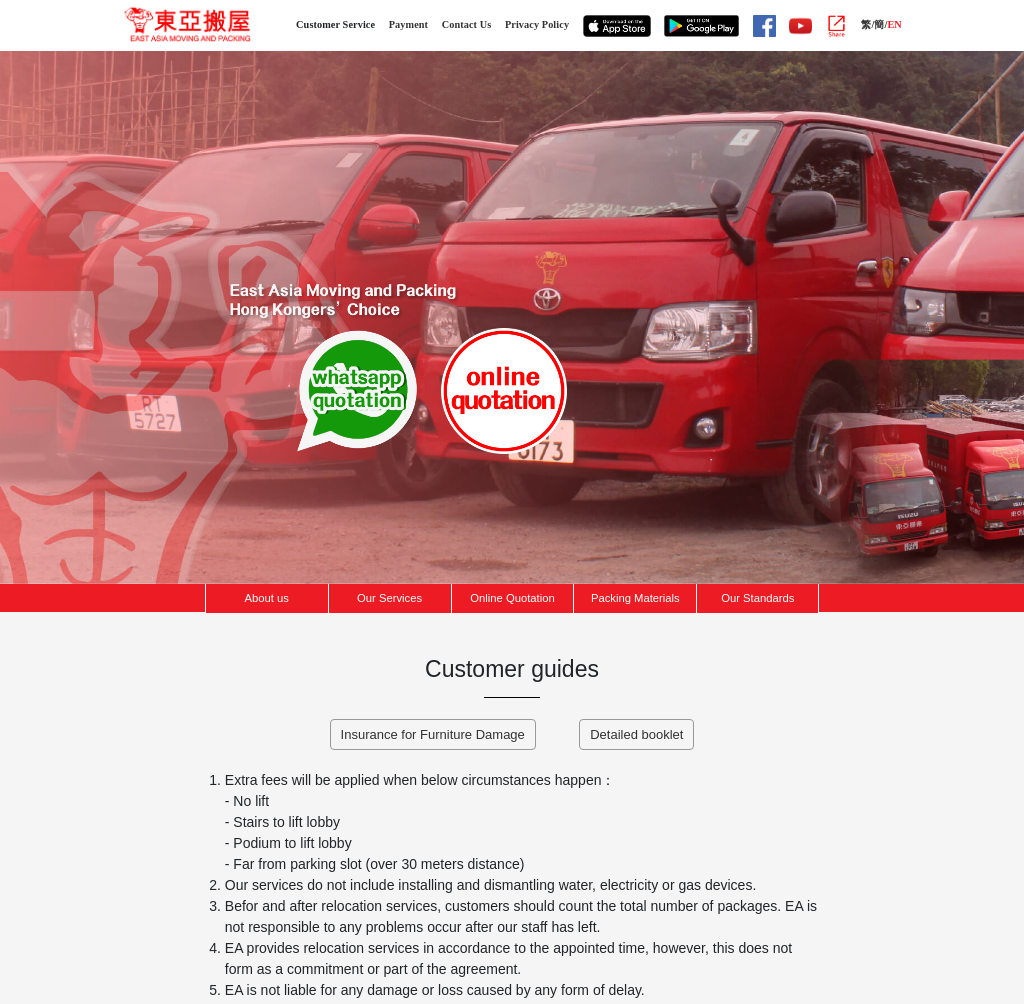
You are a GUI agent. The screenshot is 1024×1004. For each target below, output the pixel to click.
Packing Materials (635, 598)
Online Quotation (512, 598)
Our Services (389, 598)
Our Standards (757, 598)
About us (267, 598)
